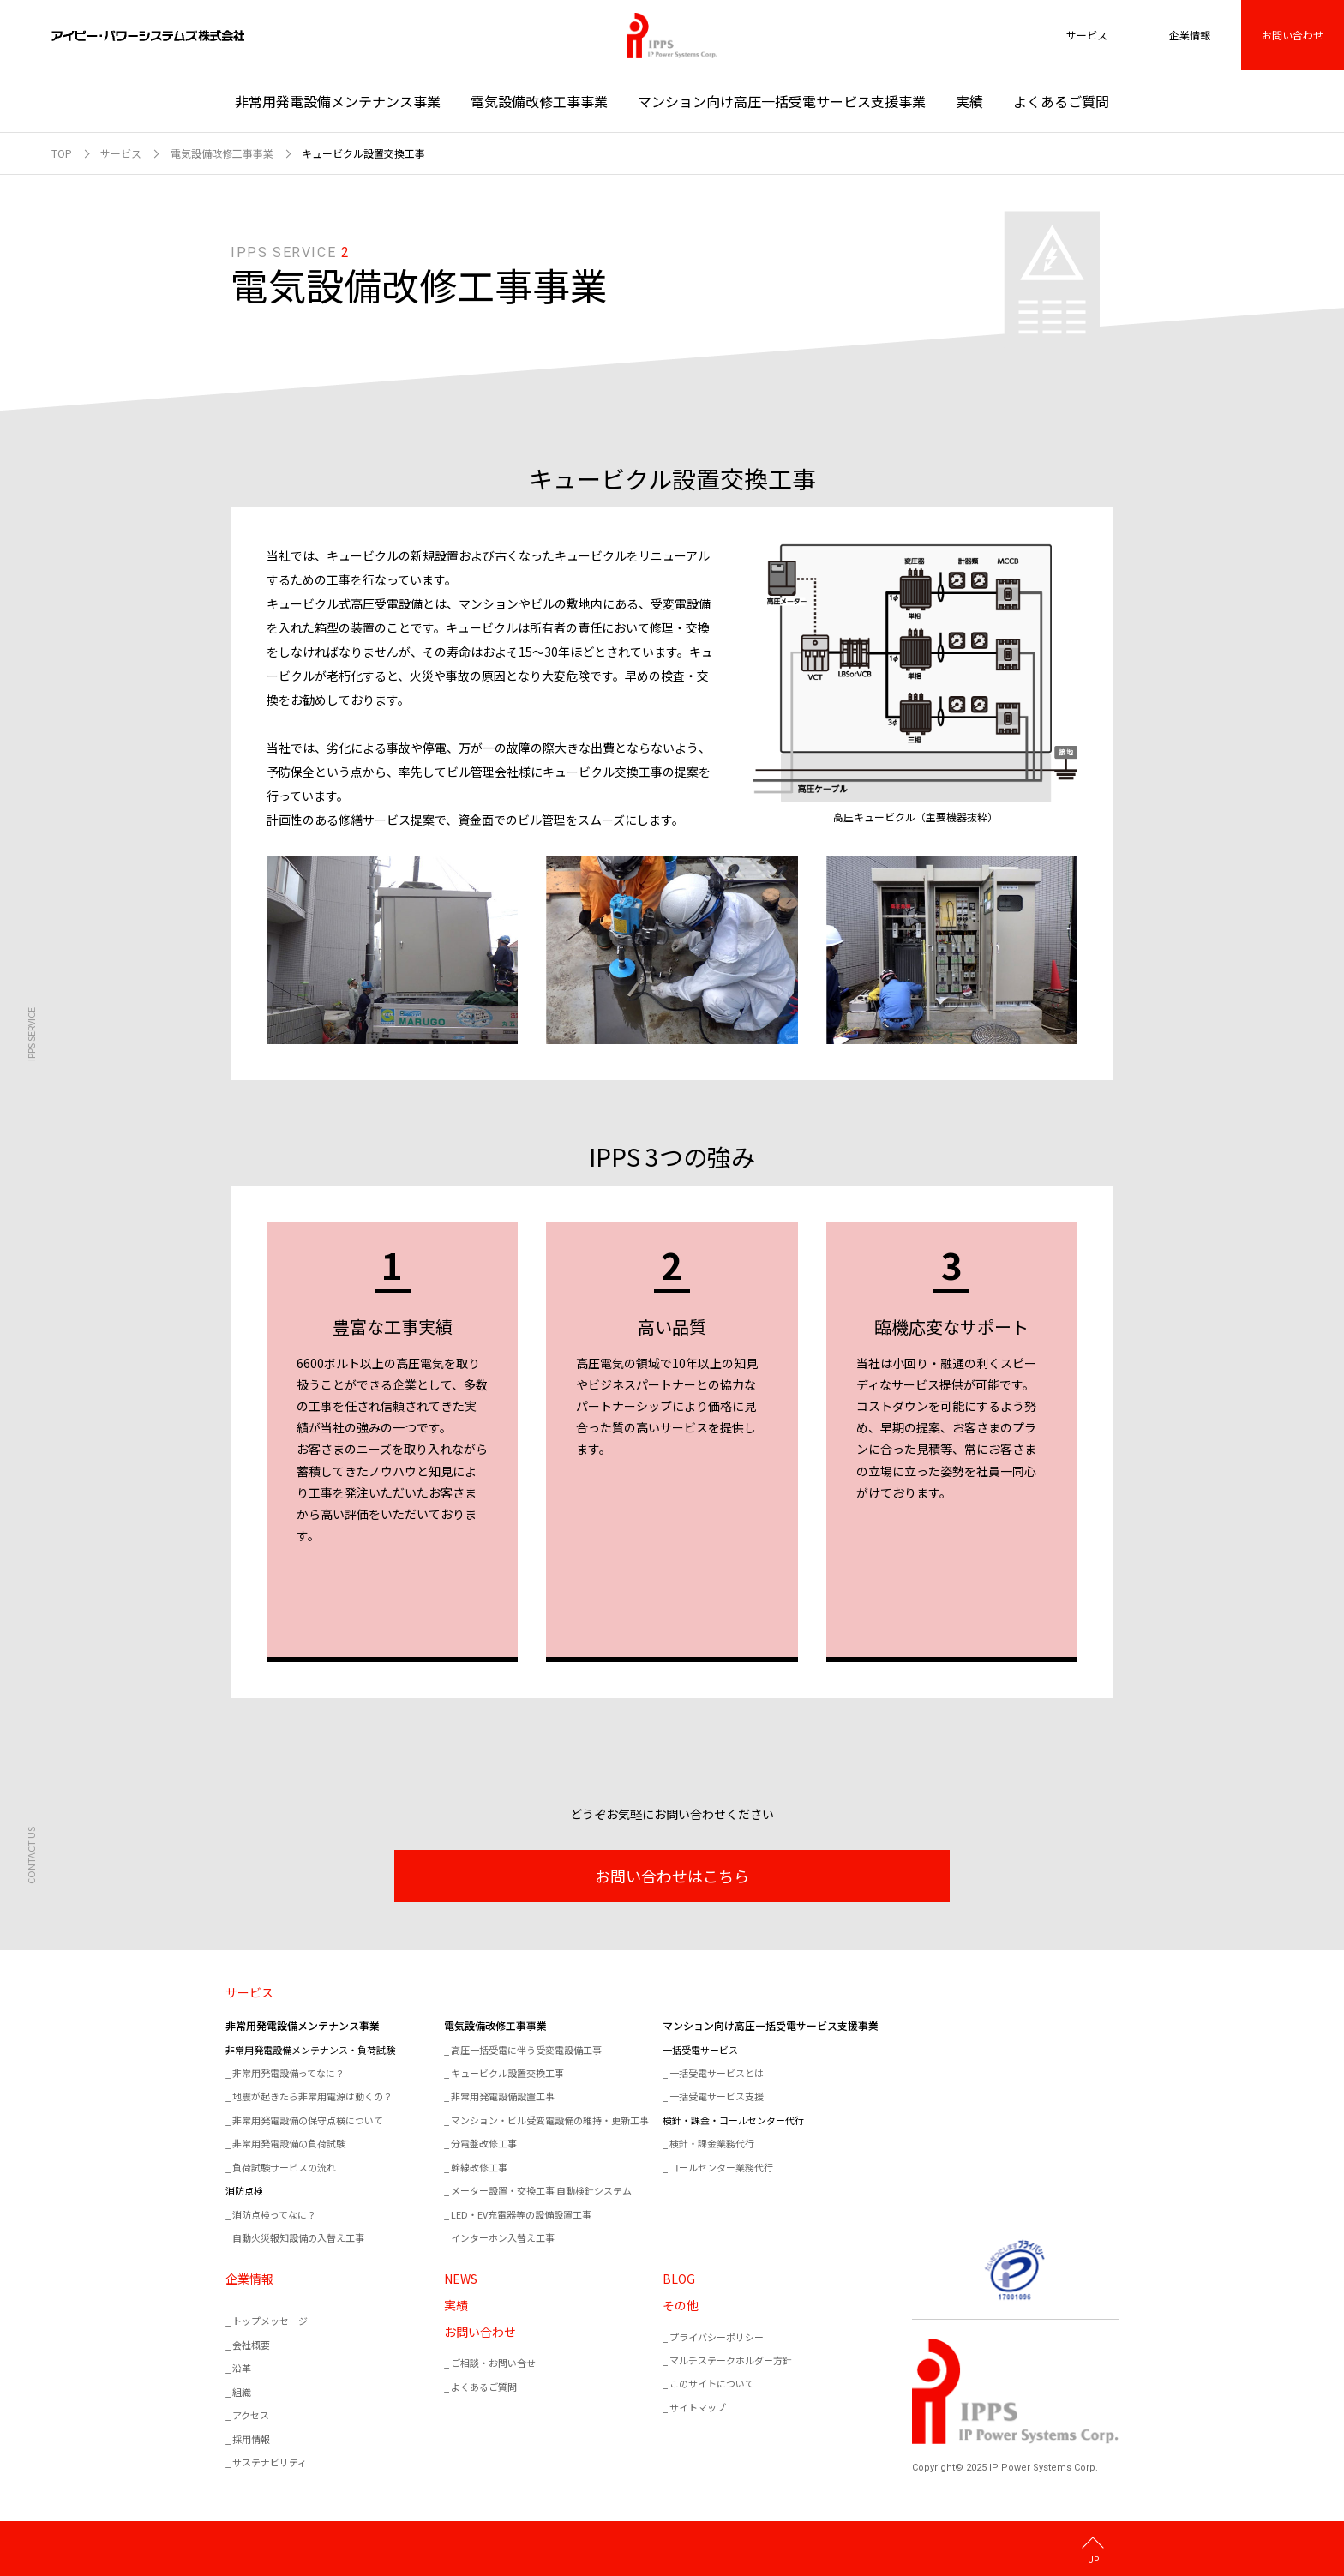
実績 (969, 101)
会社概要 (251, 2344)
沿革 (241, 2368)
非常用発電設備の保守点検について (307, 2120)
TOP (61, 153)
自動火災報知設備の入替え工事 (298, 2237)
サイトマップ (697, 2407)
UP (1093, 2558)
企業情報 (249, 2279)
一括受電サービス (700, 2050)
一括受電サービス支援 (716, 2096)
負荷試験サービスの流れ (284, 2167)
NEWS (460, 2279)
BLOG (679, 2279)
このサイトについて (711, 2383)
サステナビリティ (269, 2462)
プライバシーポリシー (716, 2337)
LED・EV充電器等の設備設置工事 (521, 2214)
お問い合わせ (1292, 34)
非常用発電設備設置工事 (503, 2096)
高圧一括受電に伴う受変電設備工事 (526, 2050)
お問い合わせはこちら (672, 1875)
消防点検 (244, 2190)
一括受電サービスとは (716, 2073)
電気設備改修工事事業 (539, 101)
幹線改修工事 (479, 2167)
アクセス (250, 2415)
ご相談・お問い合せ (493, 2362)
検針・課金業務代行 (711, 2143)
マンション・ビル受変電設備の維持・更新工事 (550, 2120)
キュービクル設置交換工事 (507, 2073)
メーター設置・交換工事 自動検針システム (541, 2190)
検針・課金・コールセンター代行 (733, 2120)
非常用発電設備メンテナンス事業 (338, 101)
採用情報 (251, 2439)
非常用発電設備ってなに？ (288, 2073)
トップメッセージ (270, 2320)
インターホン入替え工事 (503, 2237)
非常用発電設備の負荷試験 (288, 2143)
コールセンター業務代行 (721, 2167)
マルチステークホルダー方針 (730, 2360)
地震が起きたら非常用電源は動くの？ (312, 2096)
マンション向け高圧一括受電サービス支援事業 (782, 101)
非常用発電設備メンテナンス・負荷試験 (310, 2050)
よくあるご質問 (1061, 101)
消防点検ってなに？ (274, 2214)
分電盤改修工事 (484, 2143)
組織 (241, 2392)
